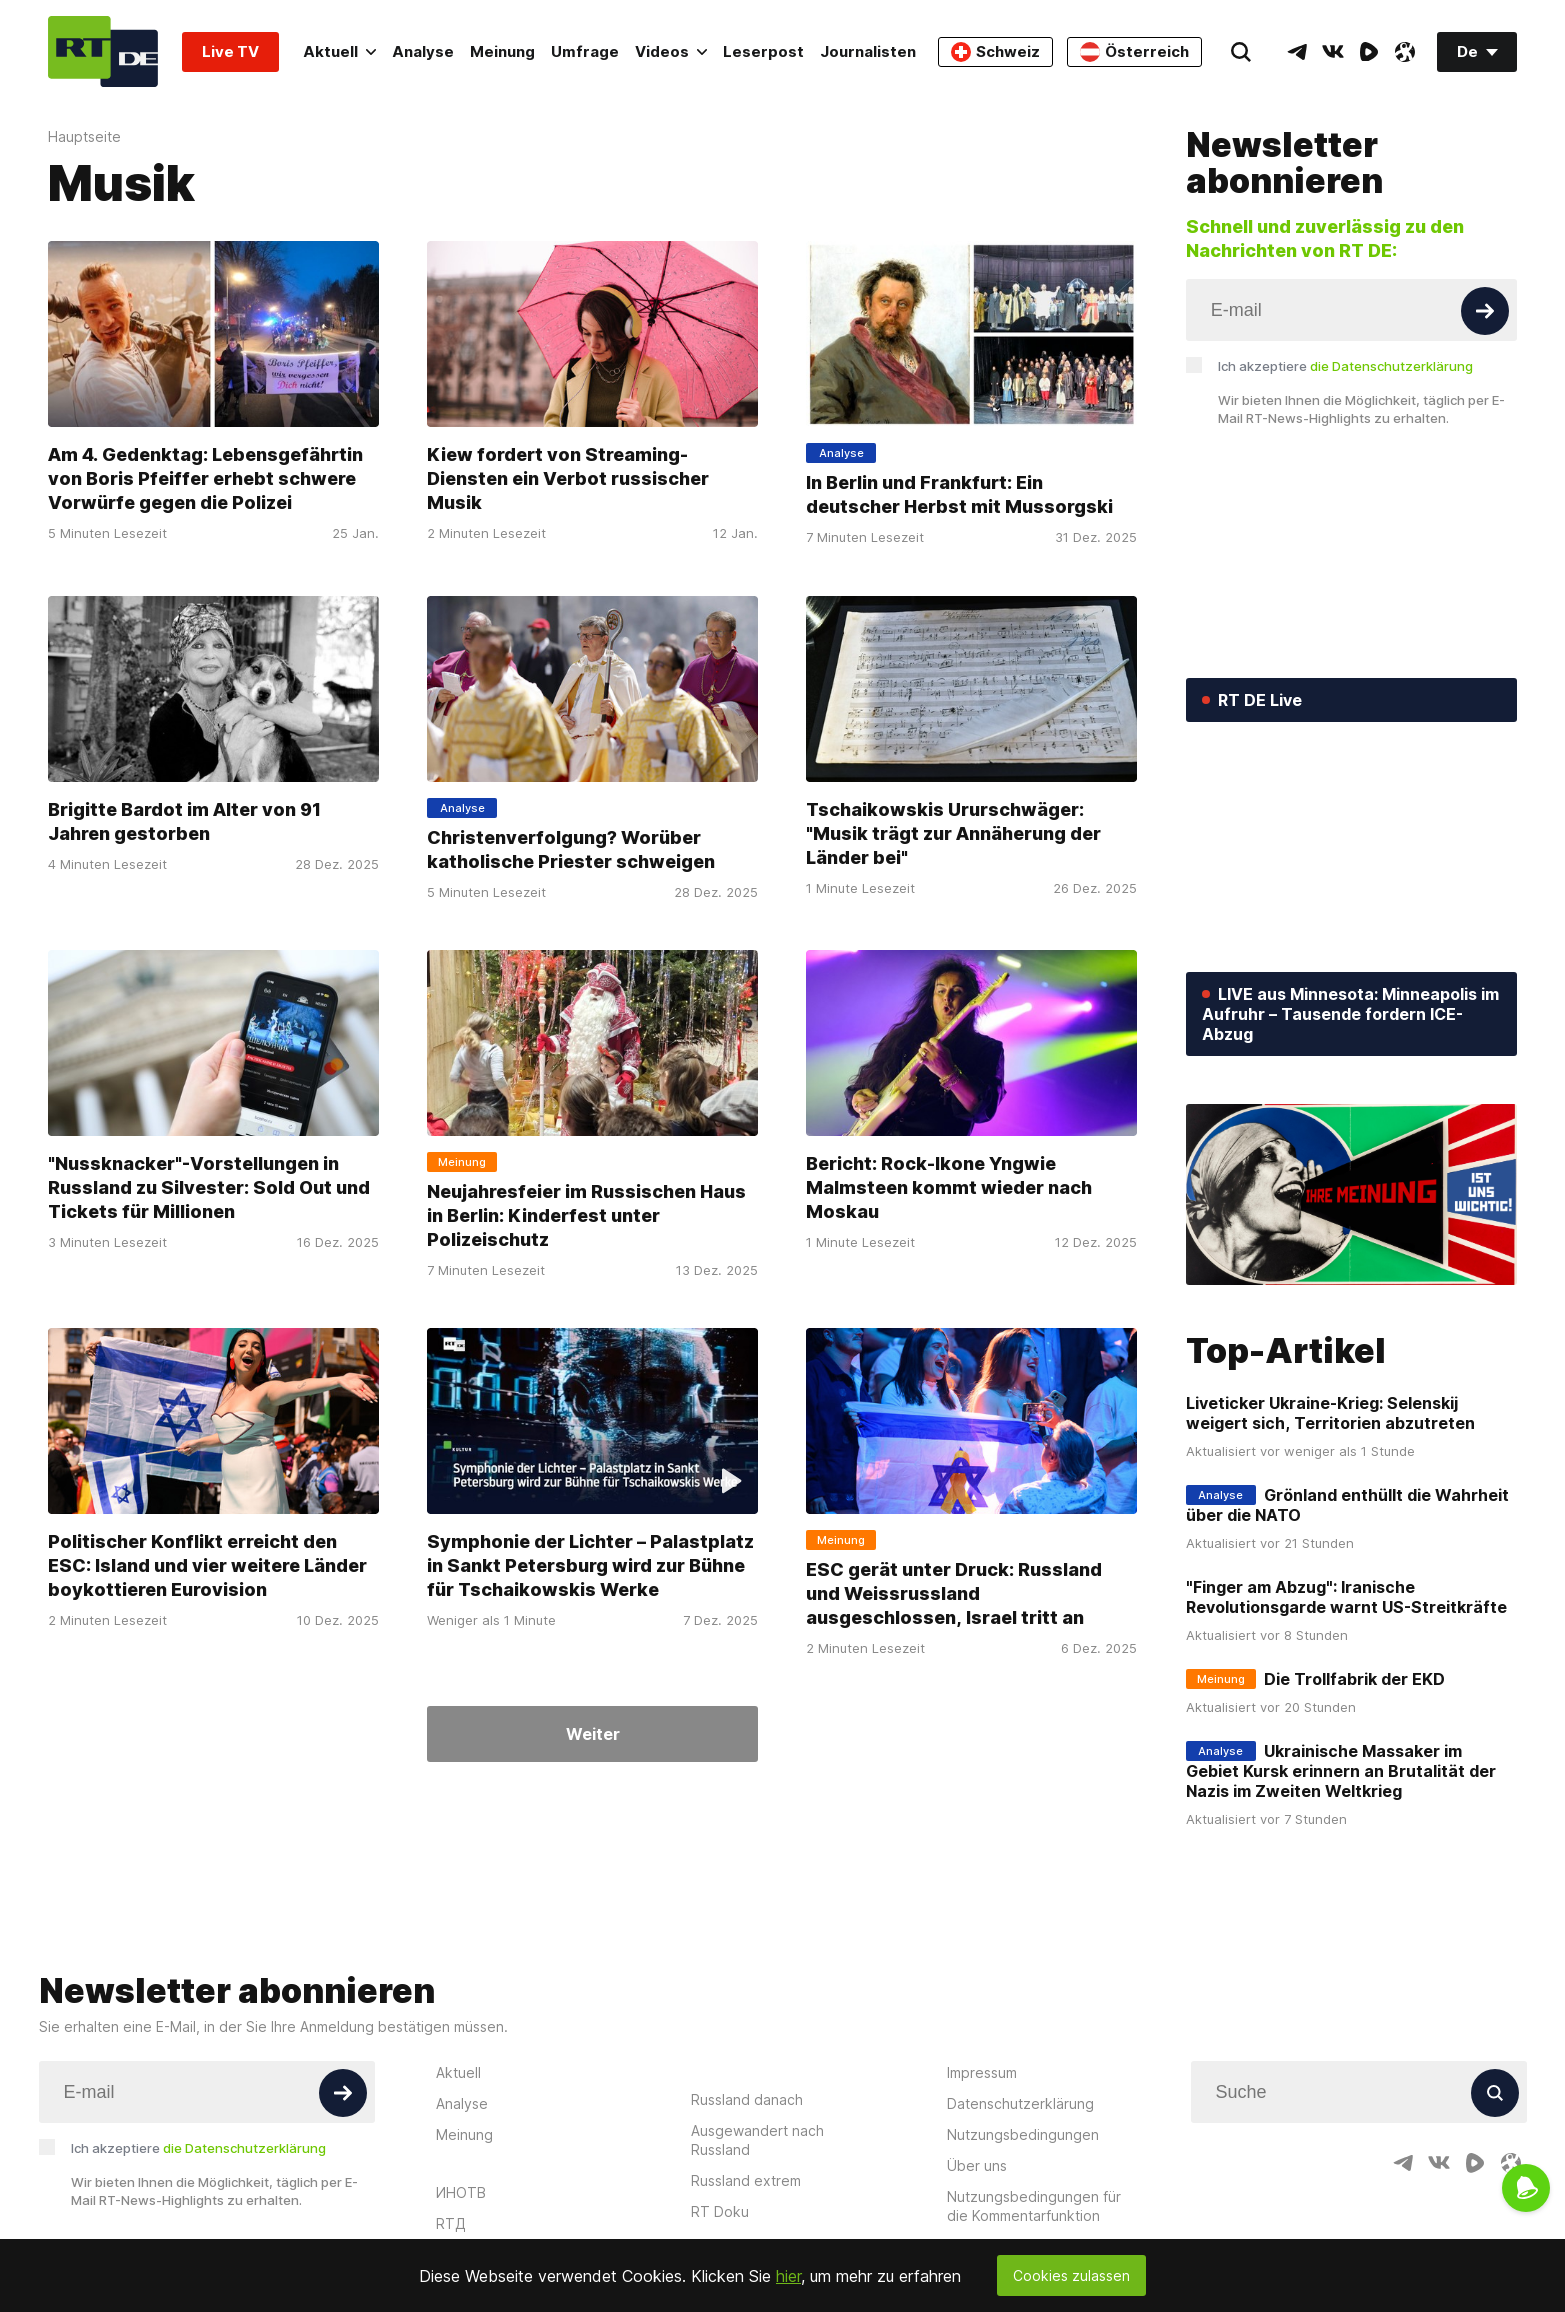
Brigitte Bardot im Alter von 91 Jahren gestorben (184, 821)
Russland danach (747, 2099)
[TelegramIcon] (1297, 52)
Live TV (230, 51)
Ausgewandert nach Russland (757, 2140)
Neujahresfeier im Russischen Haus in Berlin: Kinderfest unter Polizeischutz (586, 1215)
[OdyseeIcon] (1405, 52)
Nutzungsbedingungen (1023, 2134)
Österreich (1134, 52)
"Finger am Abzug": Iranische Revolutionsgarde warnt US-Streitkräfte (1346, 1597)
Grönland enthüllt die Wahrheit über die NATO (1347, 1505)
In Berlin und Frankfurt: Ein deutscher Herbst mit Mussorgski (959, 495)
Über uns (977, 2165)
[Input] (1351, 310)
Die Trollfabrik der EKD (1354, 1679)
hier (788, 2276)
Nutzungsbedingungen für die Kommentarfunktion (1034, 2206)
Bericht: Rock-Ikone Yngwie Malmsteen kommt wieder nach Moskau (949, 1187)
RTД (451, 2223)
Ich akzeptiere (1345, 366)
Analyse (423, 51)
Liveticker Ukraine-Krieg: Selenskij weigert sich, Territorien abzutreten (1330, 1413)
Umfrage (585, 51)
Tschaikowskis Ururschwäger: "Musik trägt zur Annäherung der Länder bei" (953, 833)
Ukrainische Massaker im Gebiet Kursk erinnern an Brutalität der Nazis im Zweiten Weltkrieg (1341, 1771)
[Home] (103, 51)
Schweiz (995, 52)
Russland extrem (746, 2180)
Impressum (982, 2072)
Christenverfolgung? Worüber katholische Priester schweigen (571, 849)
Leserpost (763, 51)
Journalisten (868, 51)
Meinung (502, 51)
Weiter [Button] (593, 1734)
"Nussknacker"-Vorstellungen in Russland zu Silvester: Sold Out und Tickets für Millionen (209, 1187)
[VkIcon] (1333, 52)
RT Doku (720, 2211)
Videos (671, 51)
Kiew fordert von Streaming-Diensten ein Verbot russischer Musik (568, 479)
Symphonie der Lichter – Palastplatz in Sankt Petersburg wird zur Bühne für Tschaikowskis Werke (590, 1565)
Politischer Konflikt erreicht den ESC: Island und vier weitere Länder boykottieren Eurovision (207, 1565)
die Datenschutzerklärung (1391, 366)
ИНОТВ (461, 2192)
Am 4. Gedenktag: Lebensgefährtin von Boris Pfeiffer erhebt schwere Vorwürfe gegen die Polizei (205, 479)
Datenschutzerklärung (1020, 2103)
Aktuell (339, 51)
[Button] (1485, 311)
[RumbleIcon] (1369, 52)
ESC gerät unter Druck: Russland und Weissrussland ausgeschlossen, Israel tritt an (954, 1593)
